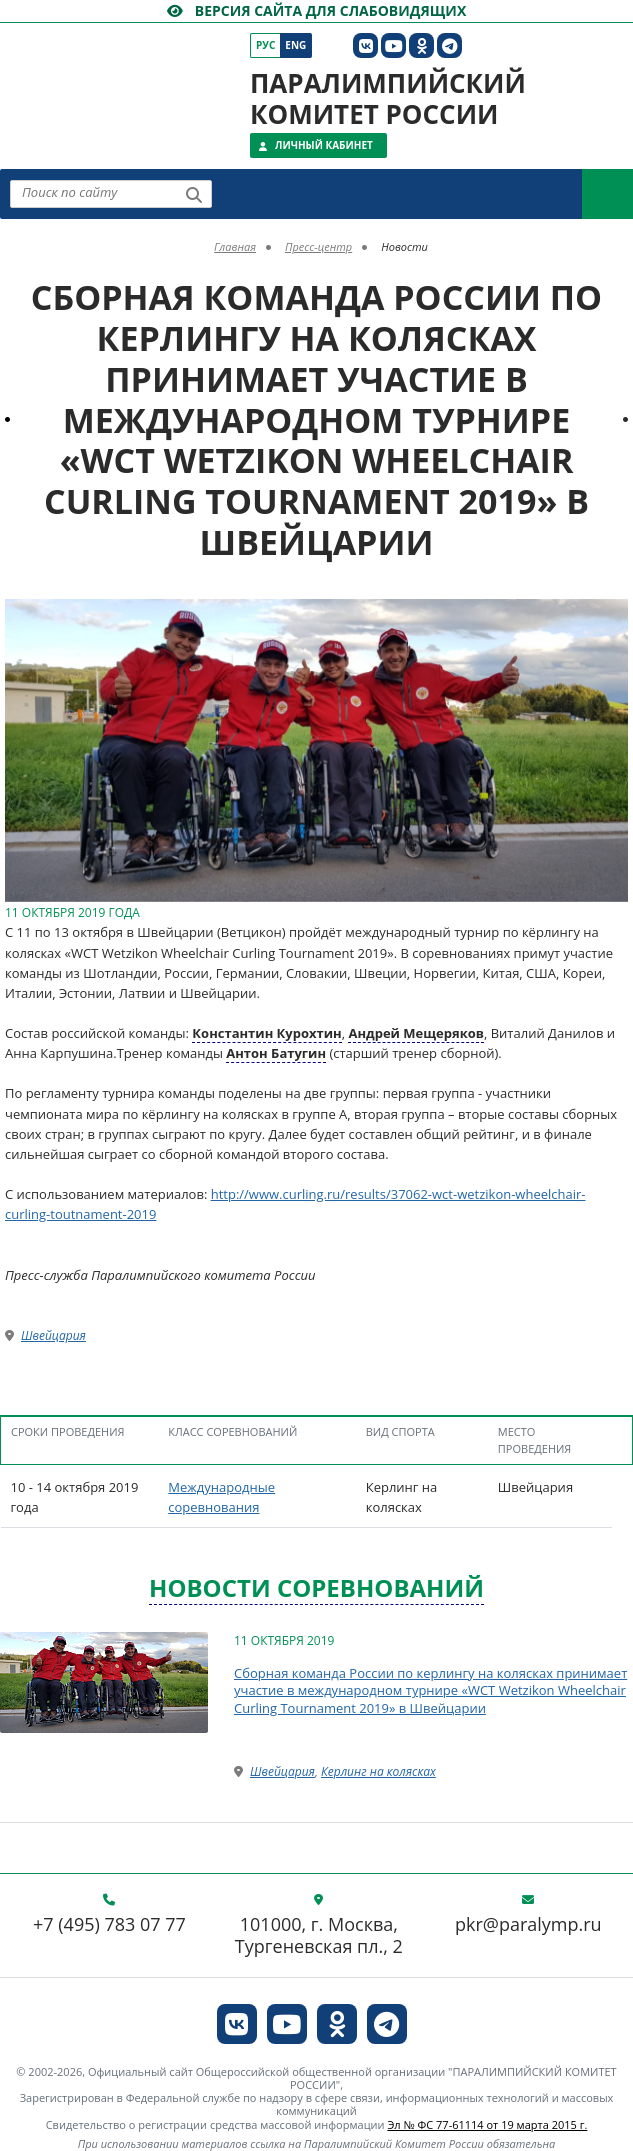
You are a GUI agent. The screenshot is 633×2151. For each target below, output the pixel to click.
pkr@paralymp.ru (528, 1925)
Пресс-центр (318, 246)
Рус (265, 45)
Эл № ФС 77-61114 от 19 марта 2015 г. (487, 2124)
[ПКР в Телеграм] (449, 45)
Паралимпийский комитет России (388, 98)
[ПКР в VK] (365, 45)
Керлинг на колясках (378, 1771)
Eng (295, 45)
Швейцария (53, 1335)
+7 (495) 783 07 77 (109, 1925)
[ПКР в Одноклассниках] (421, 45)
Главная (235, 246)
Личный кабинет (324, 145)
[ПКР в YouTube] (393, 45)
